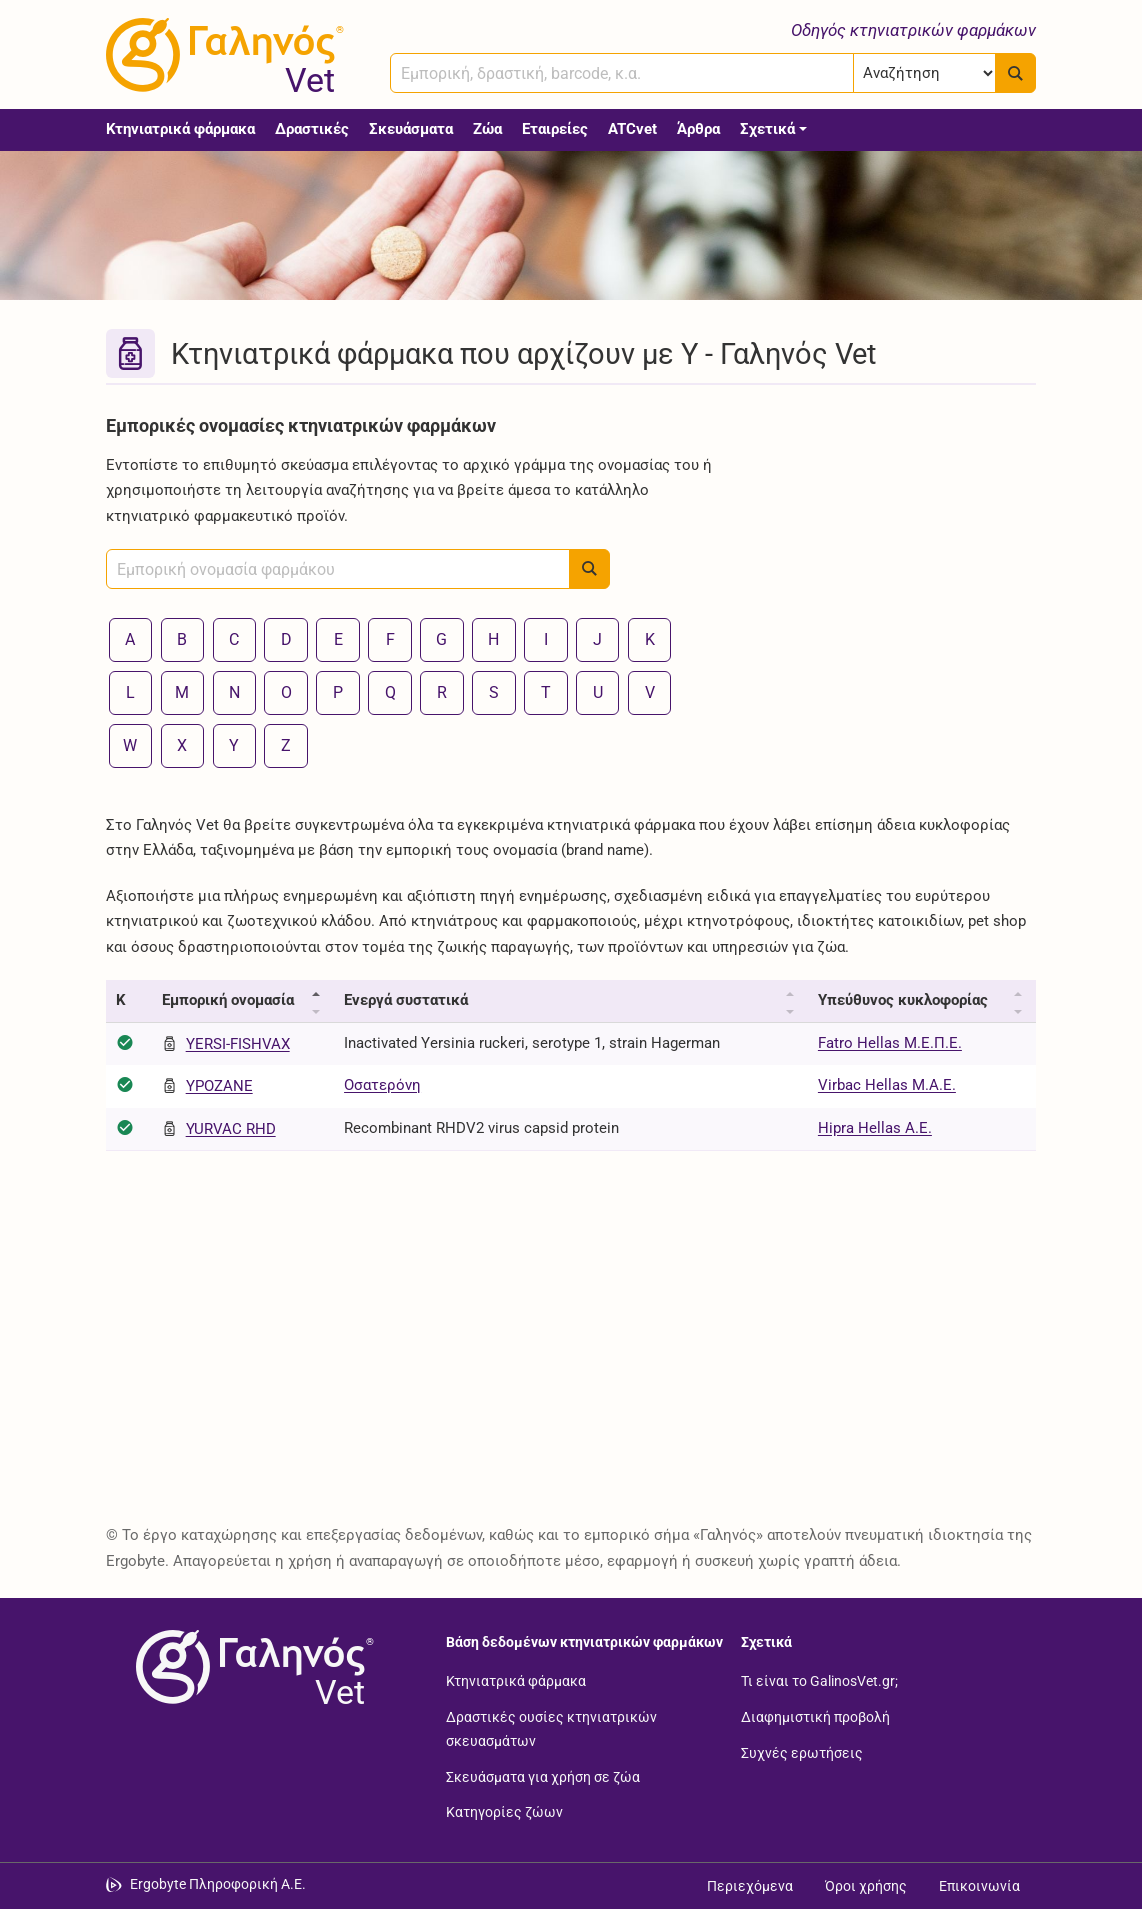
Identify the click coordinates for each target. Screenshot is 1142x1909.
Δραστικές (312, 129)
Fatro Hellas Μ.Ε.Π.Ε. (890, 1043)
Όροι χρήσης (866, 1886)
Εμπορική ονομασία (228, 1000)
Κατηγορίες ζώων (504, 1812)
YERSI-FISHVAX (238, 1044)
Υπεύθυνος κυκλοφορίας (903, 1000)
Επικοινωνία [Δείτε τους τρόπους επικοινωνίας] (979, 1886)
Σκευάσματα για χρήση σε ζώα (543, 1776)
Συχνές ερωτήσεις (802, 1752)
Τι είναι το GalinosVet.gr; (819, 1681)
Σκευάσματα (411, 129)
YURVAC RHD (231, 1129)
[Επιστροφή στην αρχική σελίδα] (251, 1667)
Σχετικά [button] (767, 129)
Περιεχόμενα (750, 1886)
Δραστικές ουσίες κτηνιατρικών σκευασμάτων (551, 1728)
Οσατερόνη (382, 1085)
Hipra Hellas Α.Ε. (875, 1128)
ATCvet (632, 129)
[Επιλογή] (924, 73)
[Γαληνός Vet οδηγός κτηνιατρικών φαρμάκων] (221, 55)
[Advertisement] (891, 532)
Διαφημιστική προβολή (815, 1716)
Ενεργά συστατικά (406, 1000)
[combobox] (622, 73)
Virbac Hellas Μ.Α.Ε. (887, 1085)
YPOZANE (219, 1086)
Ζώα (487, 129)
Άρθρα (698, 129)
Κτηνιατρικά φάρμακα (180, 129)
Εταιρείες (555, 129)
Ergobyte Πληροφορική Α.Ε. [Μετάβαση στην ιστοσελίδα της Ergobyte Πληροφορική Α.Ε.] (218, 1884)
